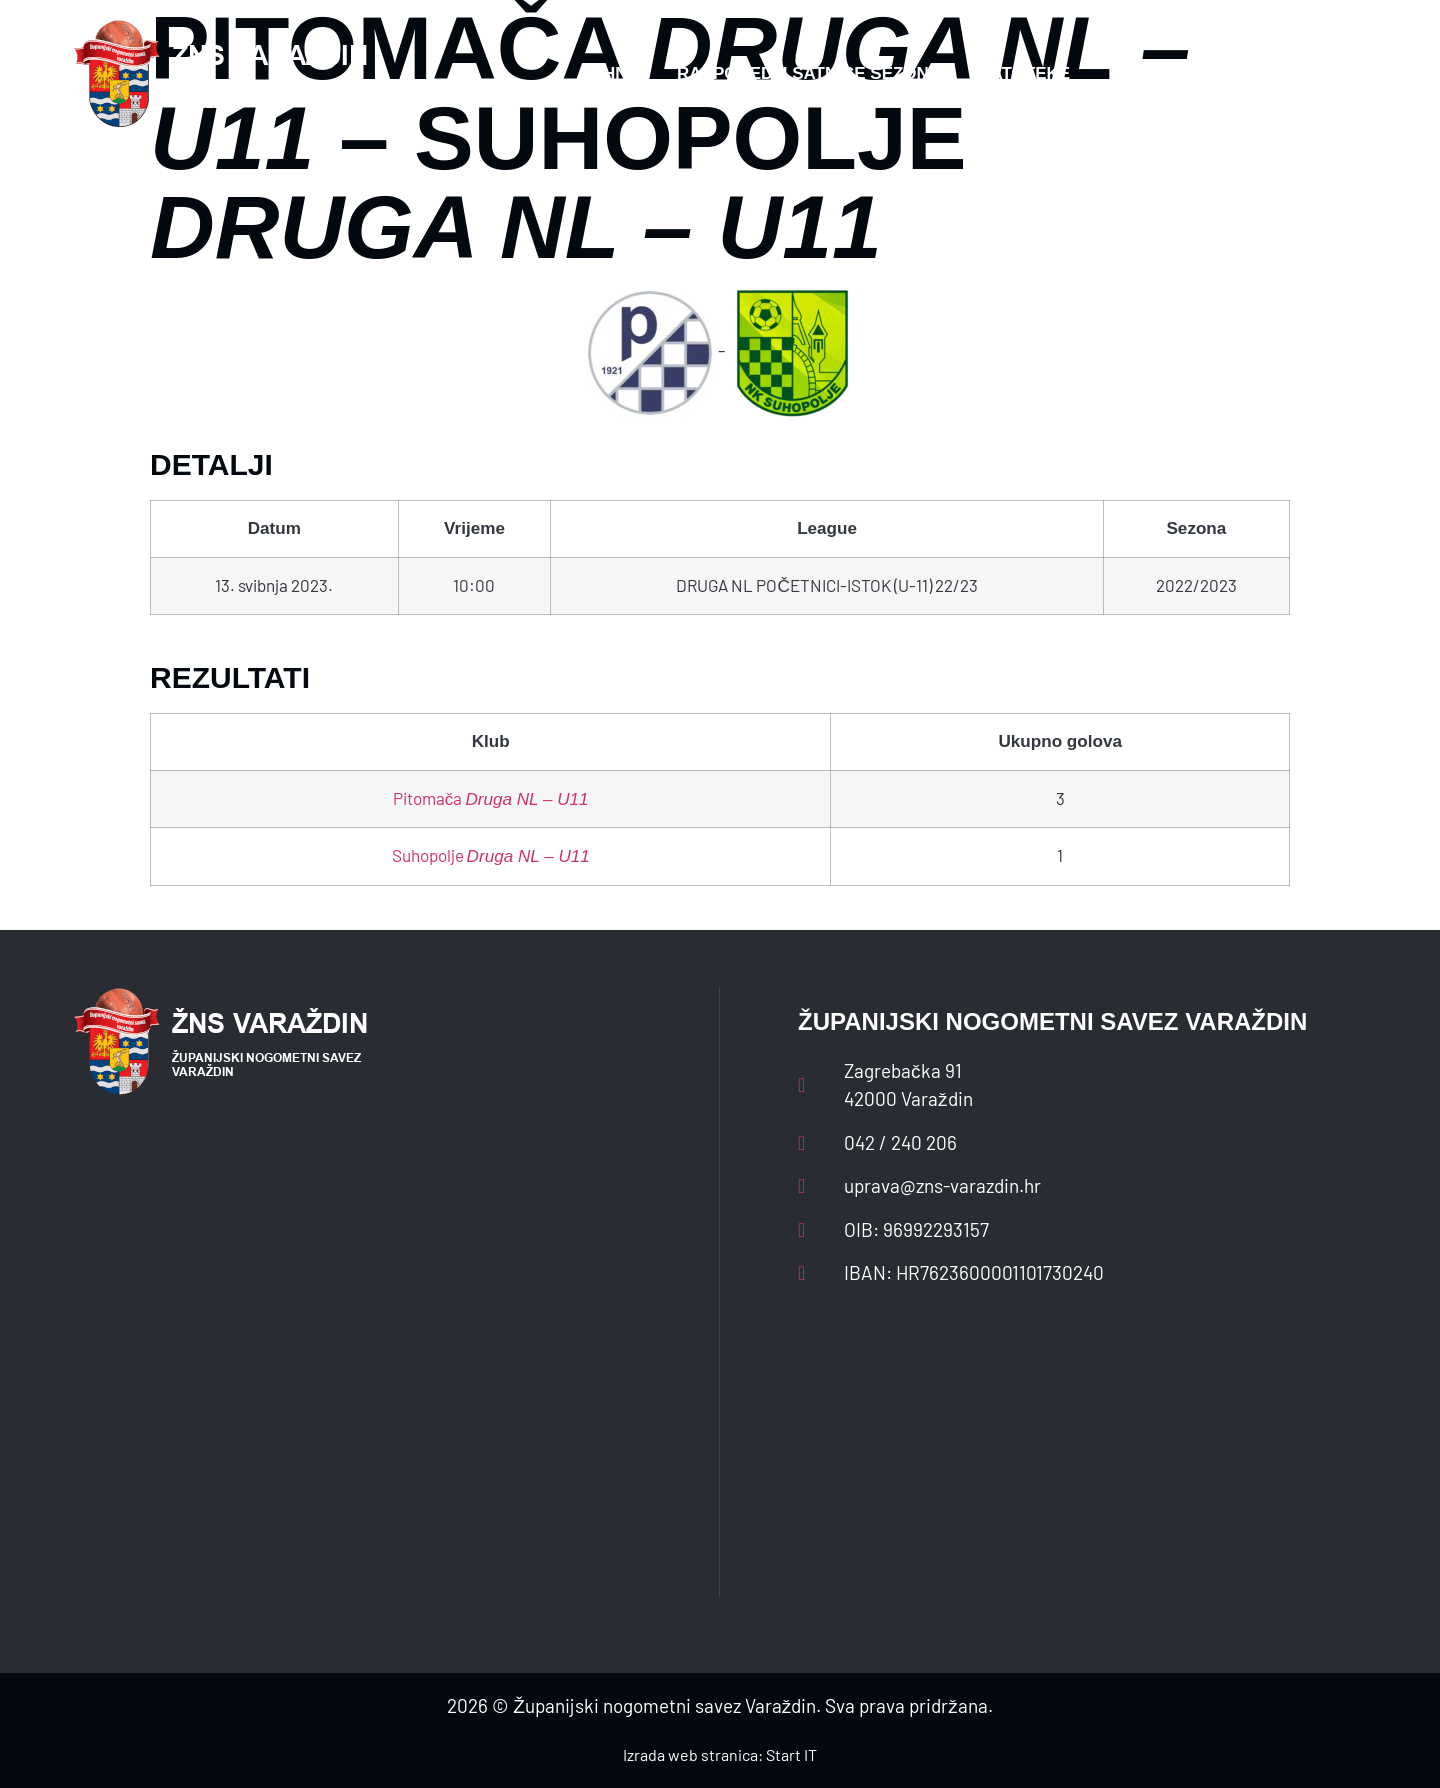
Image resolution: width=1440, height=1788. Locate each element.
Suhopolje (491, 855)
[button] (1326, 74)
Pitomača (491, 798)
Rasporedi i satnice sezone (808, 73)
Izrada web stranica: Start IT (720, 1754)
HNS (621, 73)
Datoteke (1024, 73)
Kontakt (1149, 73)
